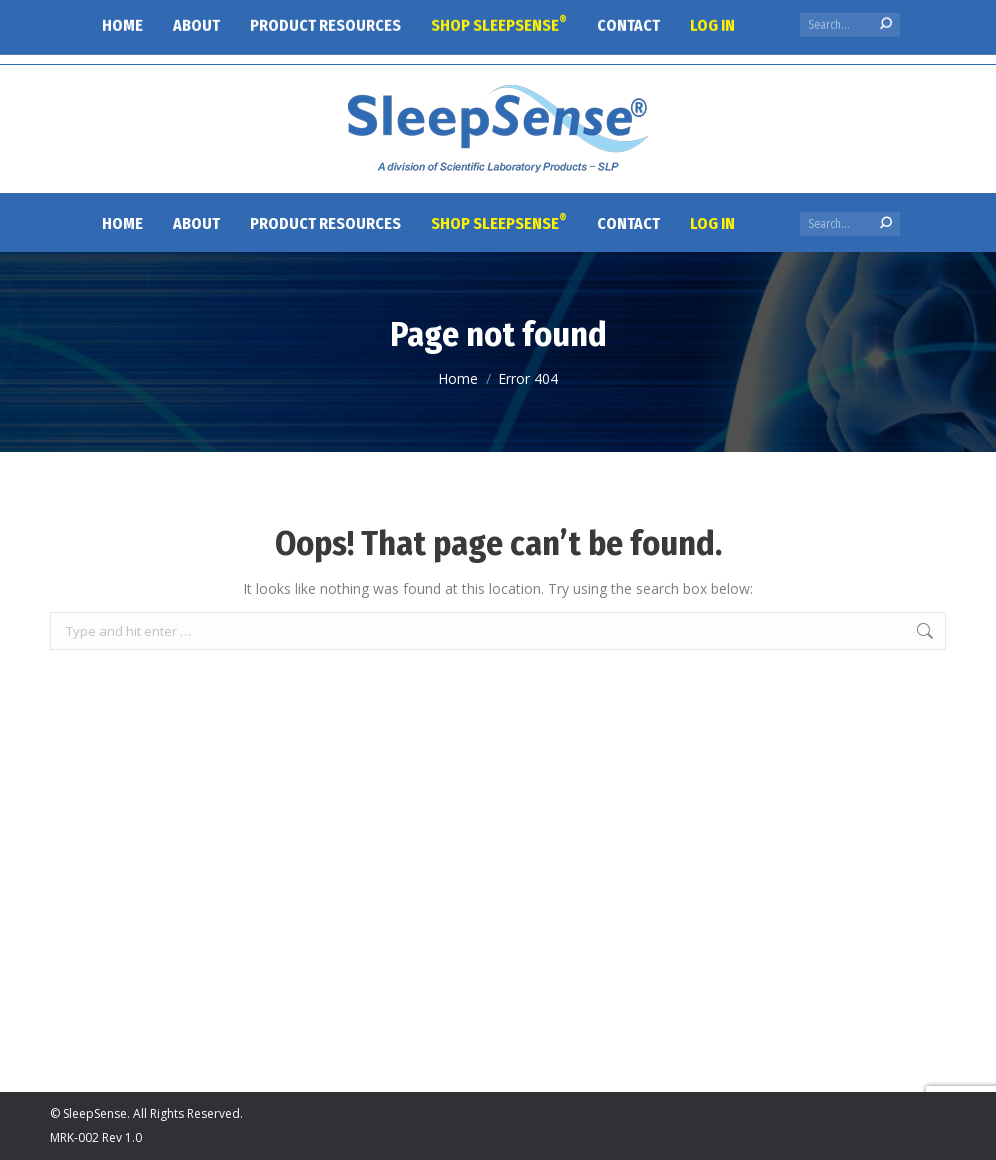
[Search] (850, 224)
